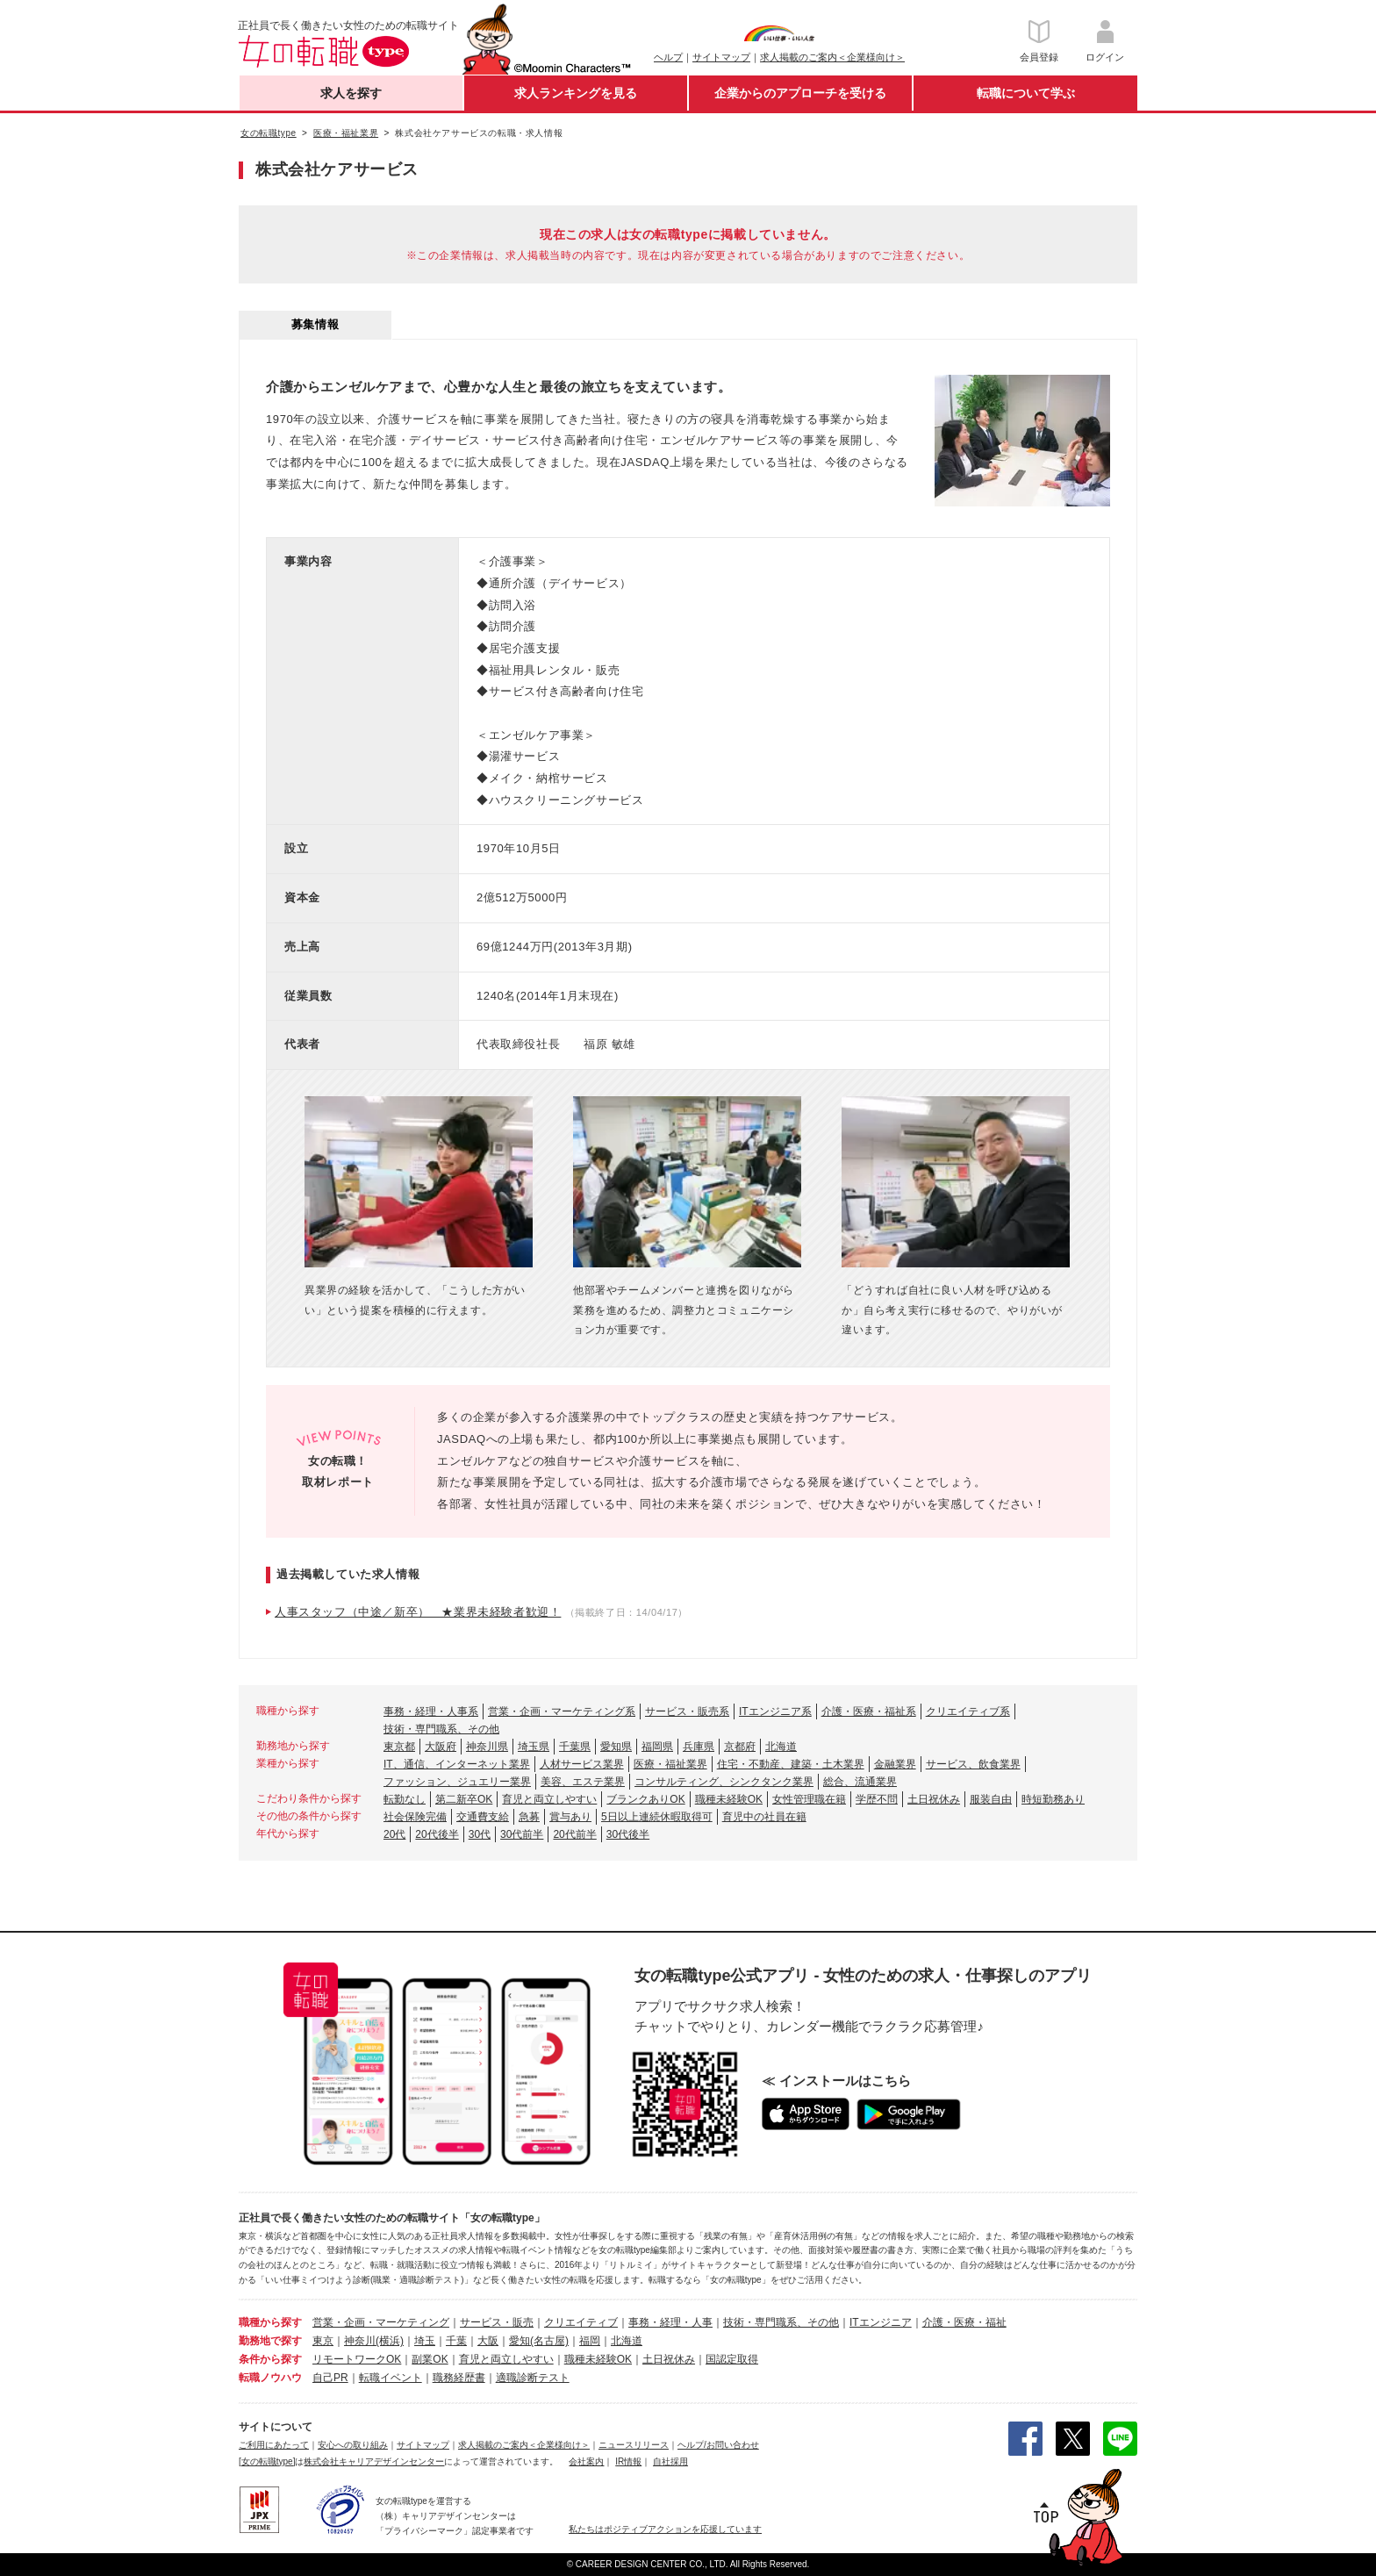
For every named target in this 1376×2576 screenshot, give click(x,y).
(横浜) (390, 2341)
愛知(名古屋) (539, 2341)
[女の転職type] (267, 2461)
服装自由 (991, 1799)
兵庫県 (698, 1746)
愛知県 (616, 1746)
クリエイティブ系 (968, 1711)
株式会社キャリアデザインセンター (374, 2461)
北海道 (781, 1746)
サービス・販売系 (687, 1711)
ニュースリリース (633, 2445)
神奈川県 (487, 1746)
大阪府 (440, 1746)
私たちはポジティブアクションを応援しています (665, 2529)
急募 (529, 1817)
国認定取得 (732, 2359)
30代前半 (521, 1834)
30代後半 (627, 1834)
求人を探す (351, 93)
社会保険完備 (415, 1817)
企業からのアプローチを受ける (800, 93)
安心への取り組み (353, 2445)
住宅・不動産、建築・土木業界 (790, 1764)
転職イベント (390, 2377)
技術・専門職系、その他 (441, 1729)
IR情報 (628, 2461)
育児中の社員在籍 (764, 1817)
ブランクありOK (645, 1799)
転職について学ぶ (1026, 93)
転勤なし (404, 1799)
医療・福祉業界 (670, 1764)
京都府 (740, 1746)
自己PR (330, 2377)
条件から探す (270, 2359)
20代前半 (574, 1834)
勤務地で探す (270, 2341)
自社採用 (670, 2461)
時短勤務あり (1053, 1799)
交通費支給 (482, 1817)
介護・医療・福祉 (964, 2322)
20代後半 (436, 1834)
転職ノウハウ (270, 2377)
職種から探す (270, 2322)
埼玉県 (533, 1746)
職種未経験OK (729, 1799)
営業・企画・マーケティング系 (561, 1711)
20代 (394, 1834)
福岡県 (657, 1746)
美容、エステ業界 (583, 1782)
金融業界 (895, 1764)
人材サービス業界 (582, 1764)
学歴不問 (877, 1799)
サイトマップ (721, 57)
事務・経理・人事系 (430, 1711)
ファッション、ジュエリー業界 (457, 1782)
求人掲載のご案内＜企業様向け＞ (832, 57)
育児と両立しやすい (549, 1799)
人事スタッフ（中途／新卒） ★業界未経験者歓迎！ (418, 1611)
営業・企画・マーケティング (380, 2322)
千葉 (456, 2341)
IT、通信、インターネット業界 (456, 1764)
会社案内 (586, 2461)
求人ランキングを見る (575, 93)
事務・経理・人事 (670, 2322)
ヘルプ (668, 57)
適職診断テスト (533, 2377)
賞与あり (570, 1817)
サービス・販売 (497, 2322)
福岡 (589, 2341)
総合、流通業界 (860, 1782)
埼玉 (424, 2341)
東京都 (399, 1746)
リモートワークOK (356, 2359)
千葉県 (575, 1746)
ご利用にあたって (274, 2445)
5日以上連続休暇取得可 (657, 1817)
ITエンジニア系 (775, 1711)
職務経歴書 (459, 2377)
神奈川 (360, 2341)
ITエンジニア (880, 2322)
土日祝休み (933, 1799)
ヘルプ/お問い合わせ (718, 2445)
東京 (322, 2341)
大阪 (487, 2341)
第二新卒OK (463, 1799)
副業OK (430, 2359)
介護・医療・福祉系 (868, 1711)
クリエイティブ (581, 2322)
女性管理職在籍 (809, 1799)
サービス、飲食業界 (973, 1764)
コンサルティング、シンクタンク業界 (723, 1782)
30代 (480, 1834)
